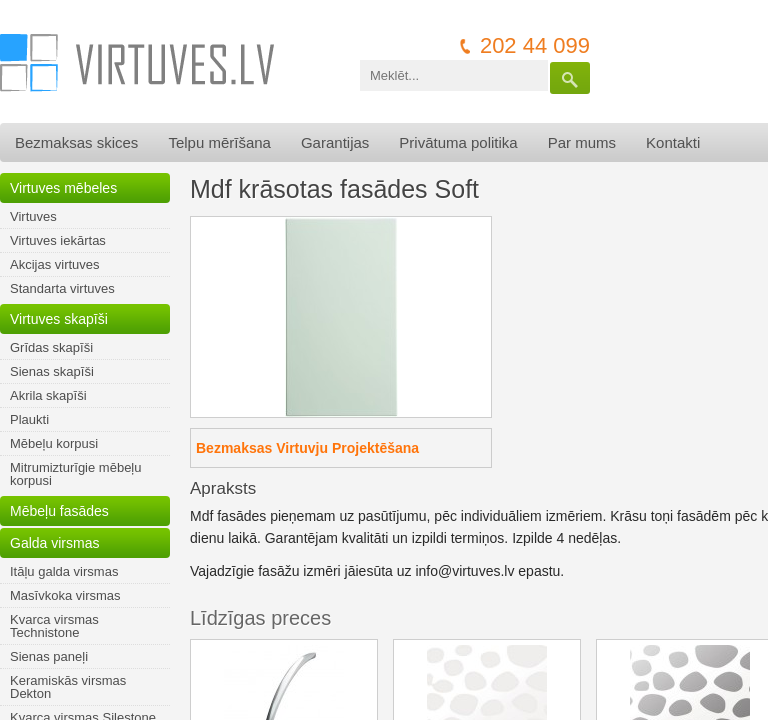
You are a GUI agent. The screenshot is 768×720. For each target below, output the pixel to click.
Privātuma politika (458, 142)
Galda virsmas (54, 543)
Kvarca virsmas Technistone (54, 626)
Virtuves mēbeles (63, 188)
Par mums (582, 142)
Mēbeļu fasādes (59, 511)
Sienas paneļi (49, 656)
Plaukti (29, 419)
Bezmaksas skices (76, 142)
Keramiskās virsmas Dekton (68, 687)
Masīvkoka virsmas (65, 595)
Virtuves (33, 216)
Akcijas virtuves (55, 264)
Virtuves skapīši (59, 319)
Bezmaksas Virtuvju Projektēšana (307, 448)
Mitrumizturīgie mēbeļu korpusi (76, 474)
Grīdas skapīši (51, 347)
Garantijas (335, 142)
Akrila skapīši (48, 395)
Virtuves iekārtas (58, 240)
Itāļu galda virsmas (64, 571)
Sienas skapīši (52, 371)
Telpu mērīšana (219, 142)
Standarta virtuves (62, 288)
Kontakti (673, 142)
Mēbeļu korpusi (54, 443)
